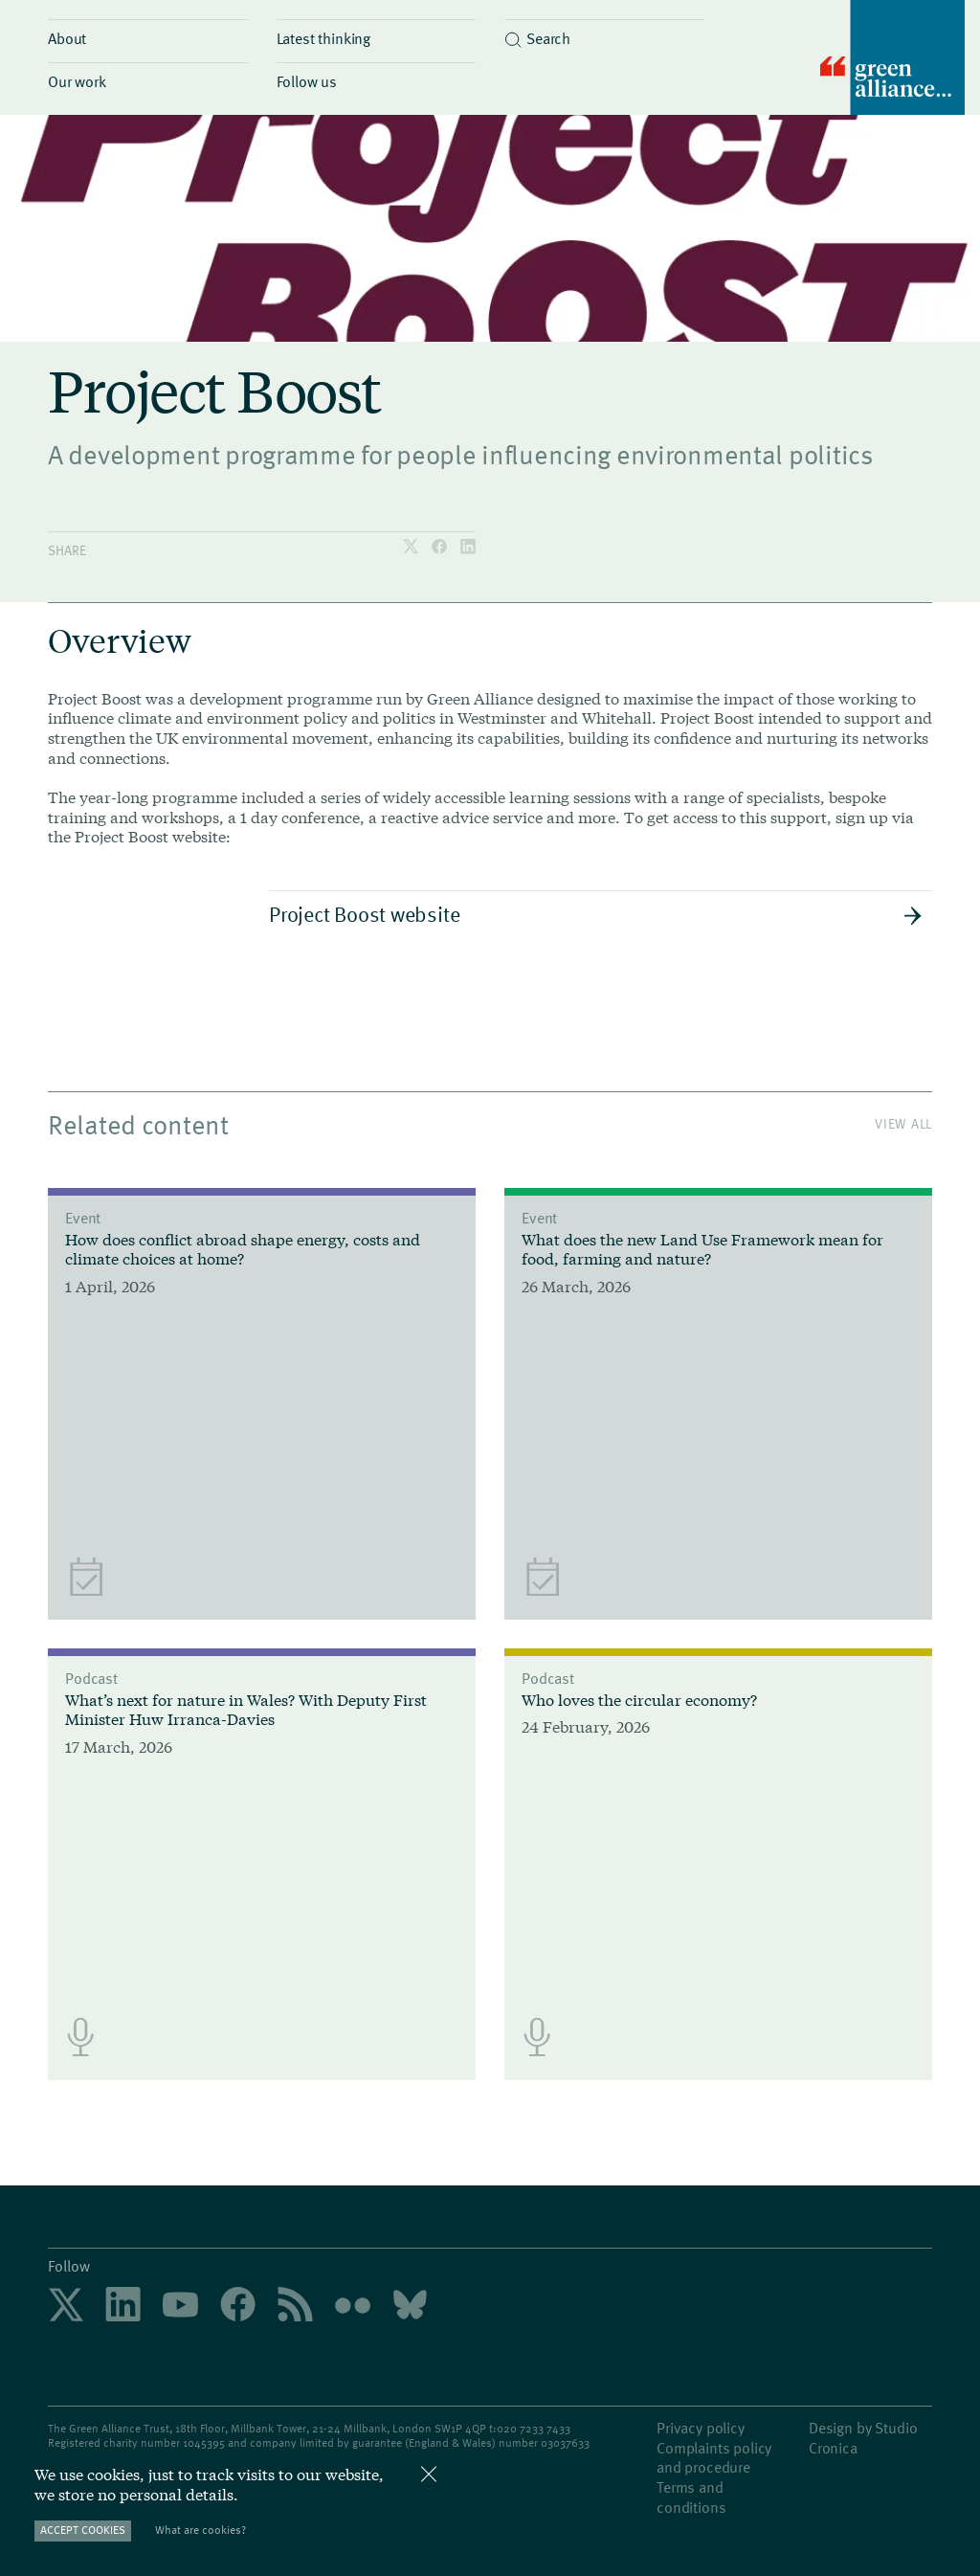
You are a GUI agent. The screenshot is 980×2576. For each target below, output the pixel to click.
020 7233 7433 (533, 2427)
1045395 (204, 2442)
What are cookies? (200, 2529)
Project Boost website (596, 913)
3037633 (568, 2442)
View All (903, 1123)
